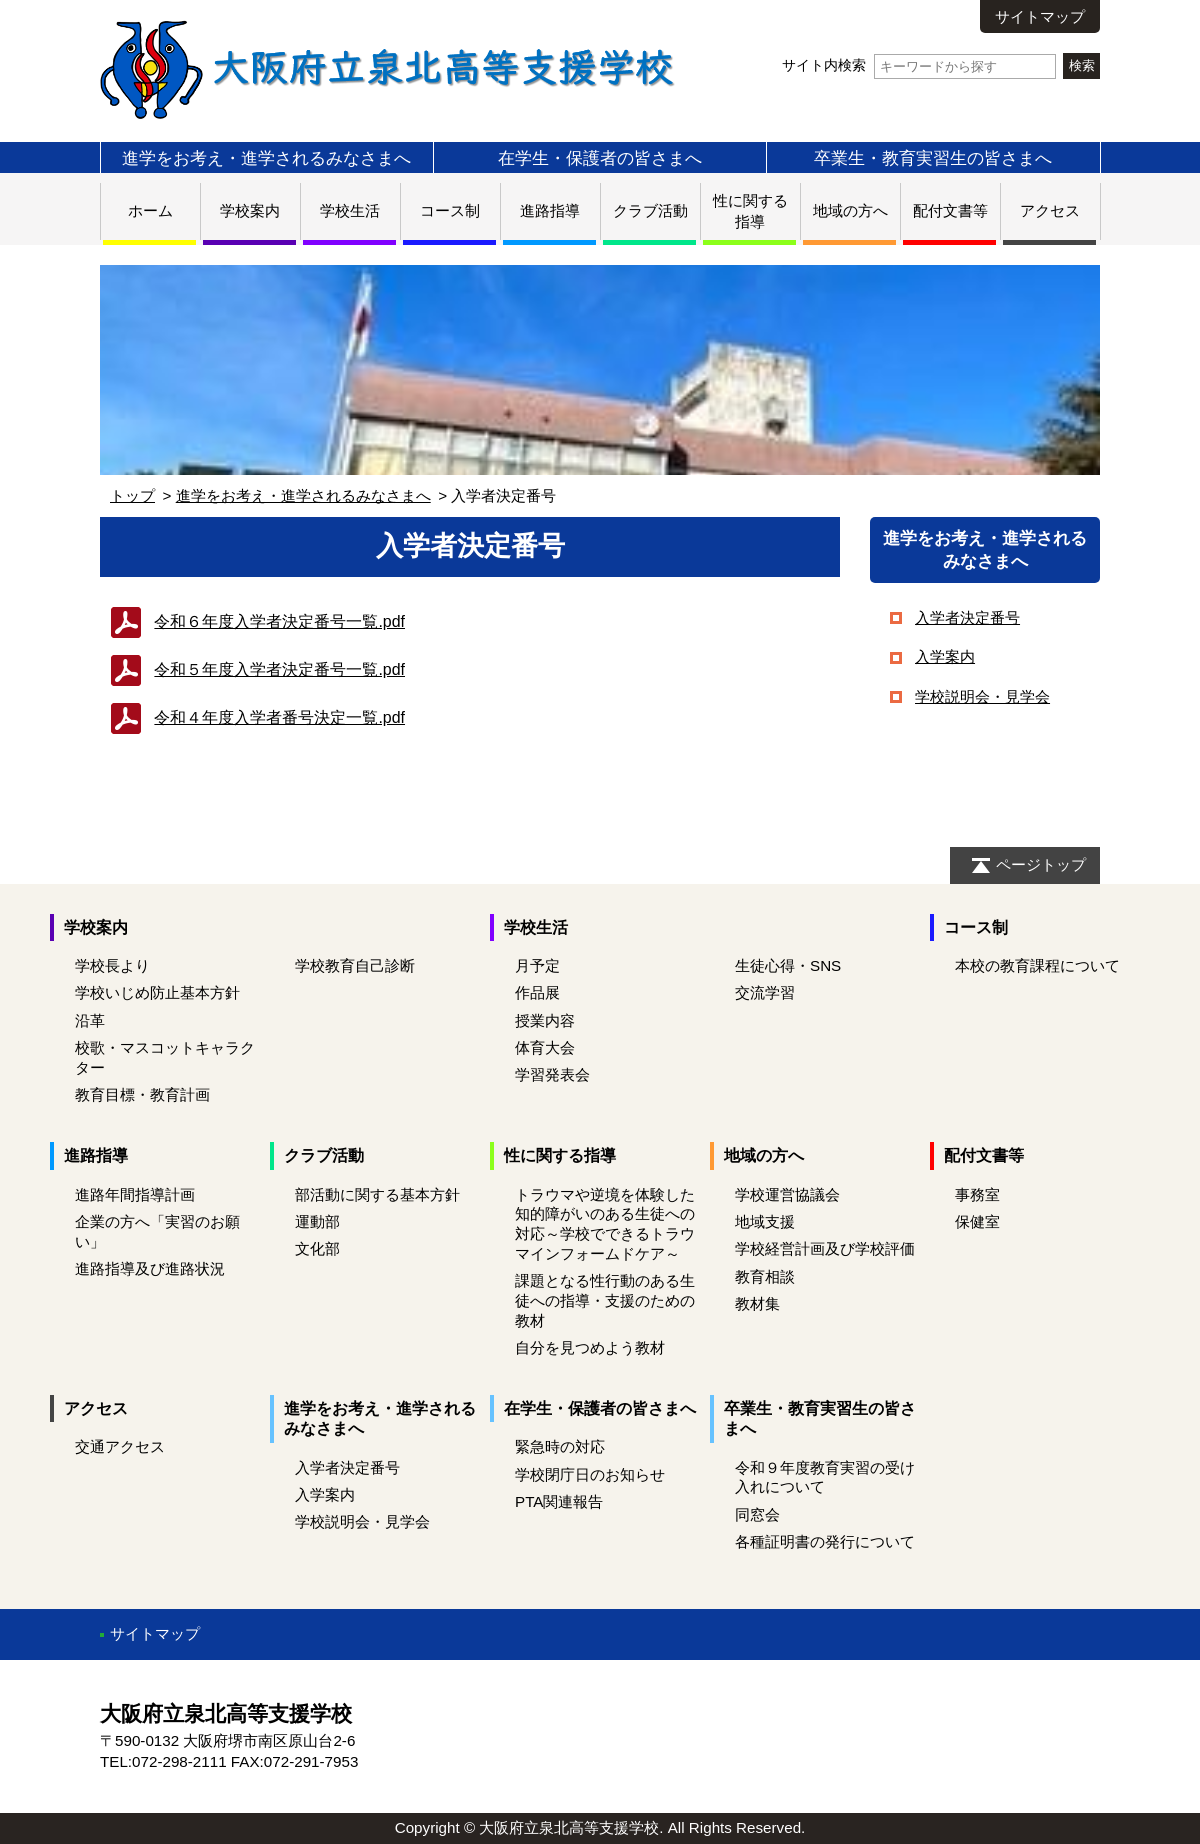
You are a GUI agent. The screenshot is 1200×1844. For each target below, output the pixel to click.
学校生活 (350, 210)
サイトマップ (1040, 16)
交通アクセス (120, 1446)
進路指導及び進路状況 (150, 1268)
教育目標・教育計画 (142, 1094)
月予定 (537, 965)
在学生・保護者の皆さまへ (600, 158)
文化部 (317, 1248)
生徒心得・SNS (788, 965)
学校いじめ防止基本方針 (157, 992)
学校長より (112, 965)
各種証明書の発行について (825, 1541)
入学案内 (945, 656)
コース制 (450, 210)
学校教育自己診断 (355, 965)
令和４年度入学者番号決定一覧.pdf (279, 717)
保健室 (977, 1221)
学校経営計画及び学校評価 (825, 1248)
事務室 (977, 1194)
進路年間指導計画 (135, 1194)
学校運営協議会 (787, 1194)
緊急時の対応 (560, 1446)
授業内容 (545, 1020)
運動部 (317, 1221)
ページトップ (1041, 864)
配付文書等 (950, 210)
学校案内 (250, 210)
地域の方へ (850, 210)
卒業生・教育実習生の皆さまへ (933, 158)
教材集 (757, 1303)
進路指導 (550, 210)
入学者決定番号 (967, 617)
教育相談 (765, 1276)
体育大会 (545, 1047)
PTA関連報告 (559, 1501)
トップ (132, 495)
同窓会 (757, 1514)
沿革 (90, 1020)
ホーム (150, 210)
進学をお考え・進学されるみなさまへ (266, 158)
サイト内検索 (918, 65)
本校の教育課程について (1037, 965)
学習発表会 (552, 1074)
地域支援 (765, 1221)
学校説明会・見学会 (982, 696)
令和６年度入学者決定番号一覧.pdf (279, 621)
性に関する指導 (560, 1155)
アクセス (1050, 210)
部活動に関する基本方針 (377, 1194)
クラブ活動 (650, 210)
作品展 (537, 992)
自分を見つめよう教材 (590, 1347)
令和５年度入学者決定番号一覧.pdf (279, 669)
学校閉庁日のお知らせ (590, 1474)
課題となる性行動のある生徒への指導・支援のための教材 (605, 1300)
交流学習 (765, 992)
